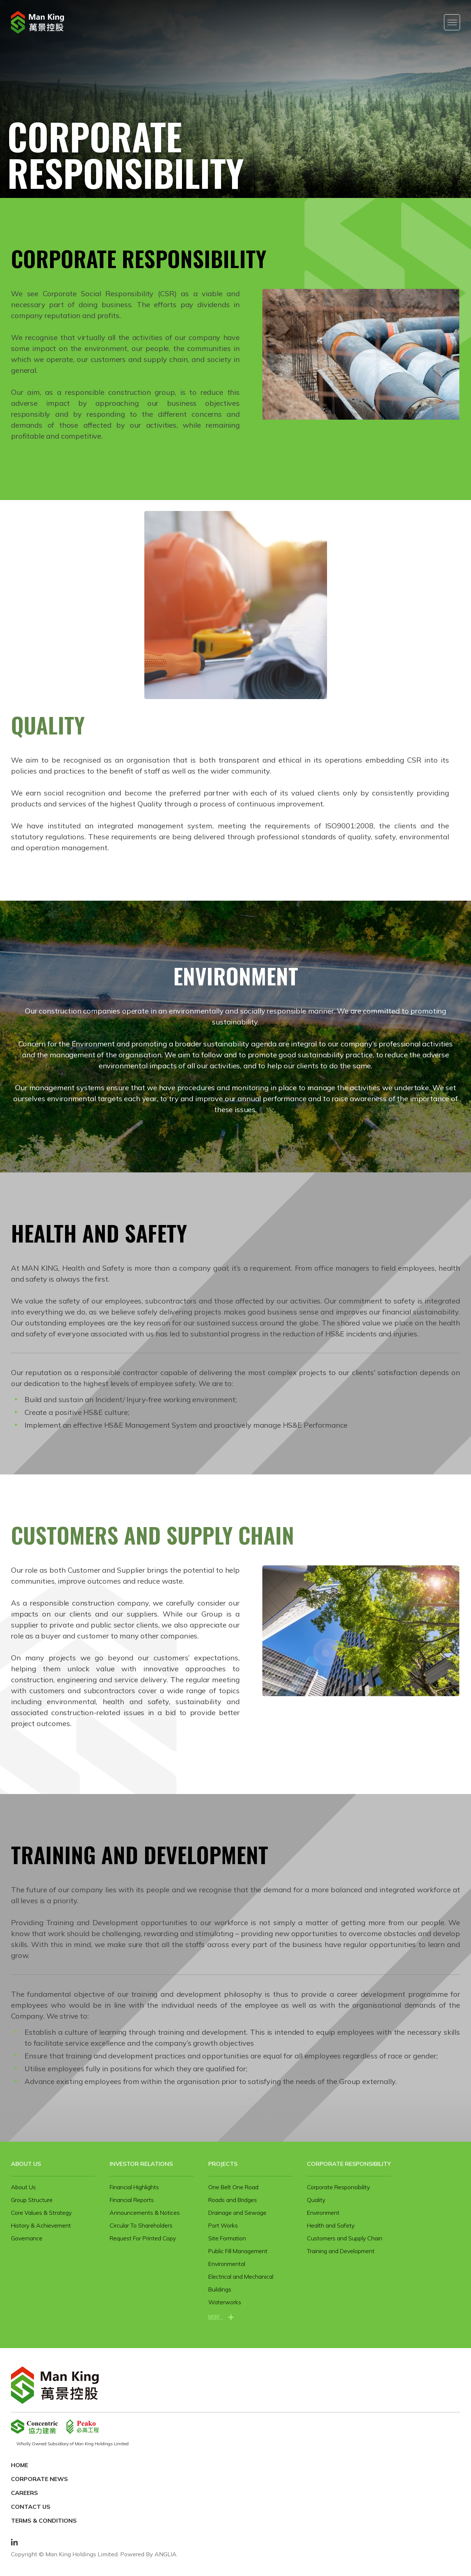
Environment (323, 2212)
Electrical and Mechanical (240, 2276)
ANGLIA (165, 2554)
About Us (26, 2163)
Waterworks (224, 2302)
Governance (26, 2238)
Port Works (223, 2225)
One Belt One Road (233, 2187)
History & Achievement (41, 2225)
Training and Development (341, 2251)
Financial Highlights (134, 2187)
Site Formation (227, 2238)
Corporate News (39, 2478)
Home (19, 2465)
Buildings (219, 2289)
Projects (223, 2163)
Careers (24, 2492)
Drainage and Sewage (237, 2212)
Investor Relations (141, 2163)
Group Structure (32, 2199)
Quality (316, 2199)
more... (215, 2317)
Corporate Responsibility (349, 2163)
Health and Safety (330, 2225)
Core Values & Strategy (41, 2212)
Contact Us (30, 2506)
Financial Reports (132, 2199)
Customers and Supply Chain (344, 2238)
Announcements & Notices (145, 2212)
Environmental (226, 2263)
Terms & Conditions (44, 2520)
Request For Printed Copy (143, 2238)
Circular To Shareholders (141, 2225)
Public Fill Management (237, 2251)
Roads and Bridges (232, 2199)
